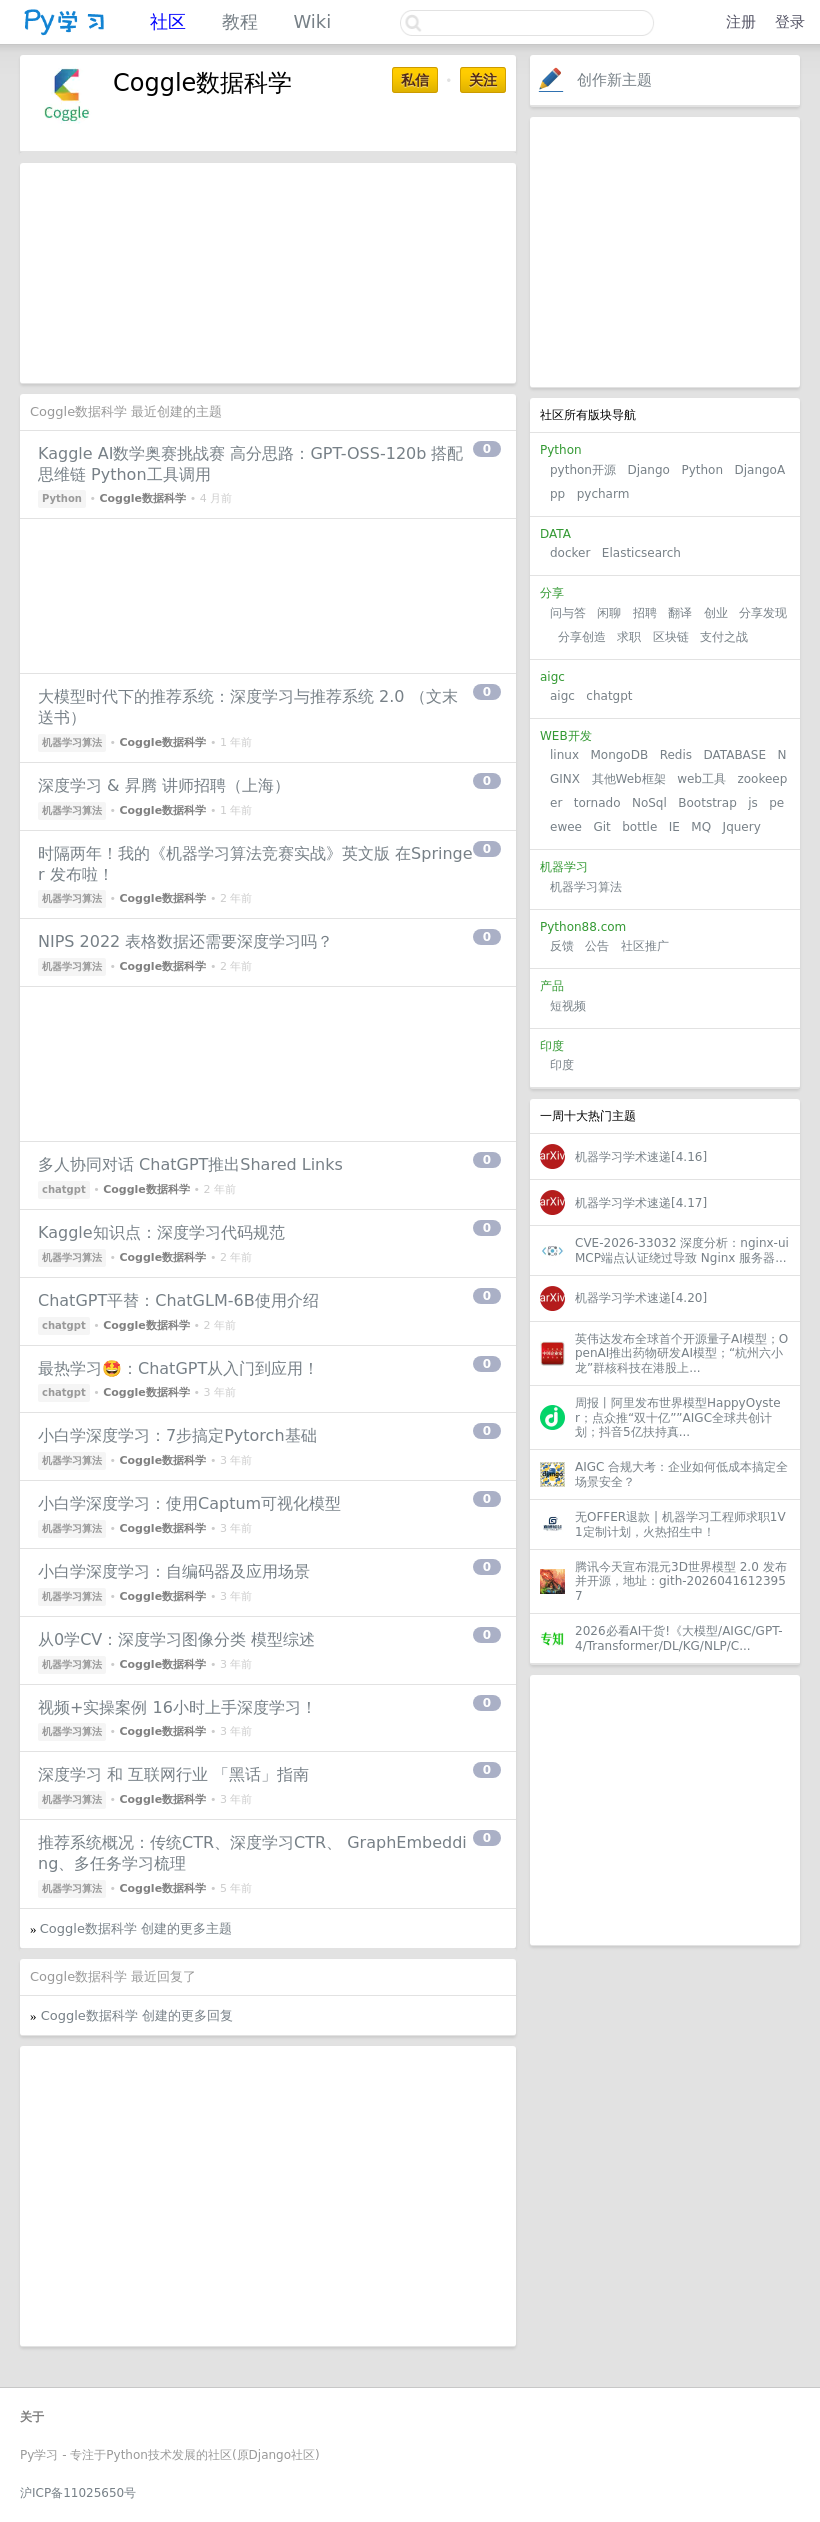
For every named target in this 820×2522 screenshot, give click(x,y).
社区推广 (645, 946)
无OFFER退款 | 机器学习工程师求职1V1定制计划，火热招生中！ (680, 1524)
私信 (415, 80)
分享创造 (582, 637)
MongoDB (621, 755)
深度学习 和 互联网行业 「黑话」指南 (173, 1774)
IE (674, 827)
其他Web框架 (629, 779)
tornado (597, 803)
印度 (562, 1065)
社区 (168, 21)
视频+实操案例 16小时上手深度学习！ (177, 1707)
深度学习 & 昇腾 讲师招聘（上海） (164, 785)
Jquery (742, 827)
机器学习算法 (586, 887)
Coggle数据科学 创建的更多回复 (137, 2015)
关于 (32, 2417)
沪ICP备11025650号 (78, 2493)
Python (702, 470)
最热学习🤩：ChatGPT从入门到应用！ (178, 1368)
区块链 (671, 637)
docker (570, 553)
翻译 (680, 613)
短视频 (568, 1006)
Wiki (312, 21)
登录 (790, 22)
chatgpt (609, 696)
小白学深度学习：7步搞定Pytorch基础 (177, 1435)
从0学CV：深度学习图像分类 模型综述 (176, 1639)
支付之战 (724, 637)
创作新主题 (614, 80)
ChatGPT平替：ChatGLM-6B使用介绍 (178, 1300)
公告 (597, 946)
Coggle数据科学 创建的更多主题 (136, 1928)
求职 (629, 637)
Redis (676, 755)
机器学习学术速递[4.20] (641, 1298)
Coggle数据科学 (142, 498)
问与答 (568, 613)
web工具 (701, 779)
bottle (639, 827)
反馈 (562, 946)
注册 (741, 22)
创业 (716, 613)
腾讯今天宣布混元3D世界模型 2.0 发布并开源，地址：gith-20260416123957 (681, 1581)
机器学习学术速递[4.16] (641, 1157)
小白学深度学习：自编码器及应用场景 (174, 1571)
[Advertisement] (665, 252)
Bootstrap (707, 803)
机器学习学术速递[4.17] (641, 1203)
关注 (483, 80)
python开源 (583, 470)
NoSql (649, 803)
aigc (562, 696)
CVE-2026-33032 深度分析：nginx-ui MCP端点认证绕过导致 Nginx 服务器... (682, 1250)
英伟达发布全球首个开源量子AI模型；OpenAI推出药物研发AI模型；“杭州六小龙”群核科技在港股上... (681, 1353)
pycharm (603, 494)
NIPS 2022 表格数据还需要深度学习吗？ (185, 941)
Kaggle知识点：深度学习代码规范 (161, 1232)
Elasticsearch (641, 553)
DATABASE (734, 755)
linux (564, 755)
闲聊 (609, 613)
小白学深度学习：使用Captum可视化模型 (189, 1503)
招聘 (645, 613)
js (753, 803)
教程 (240, 21)
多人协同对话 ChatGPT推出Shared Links (190, 1164)
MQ (701, 827)
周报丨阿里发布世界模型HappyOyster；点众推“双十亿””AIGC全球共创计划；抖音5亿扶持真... (678, 1417)
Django (648, 470)
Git (601, 827)
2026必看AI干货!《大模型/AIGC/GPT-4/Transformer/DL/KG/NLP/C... (679, 1638)
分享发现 (763, 613)
